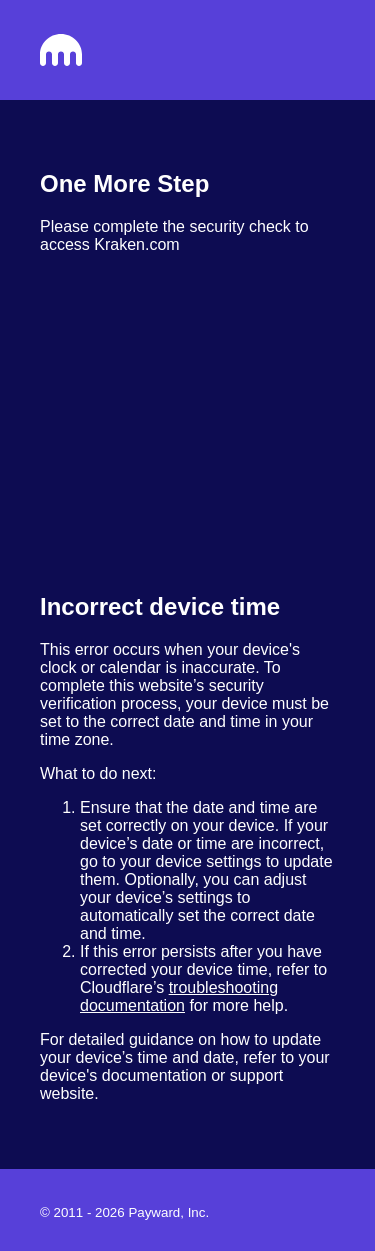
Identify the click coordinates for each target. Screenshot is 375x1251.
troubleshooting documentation (179, 996)
